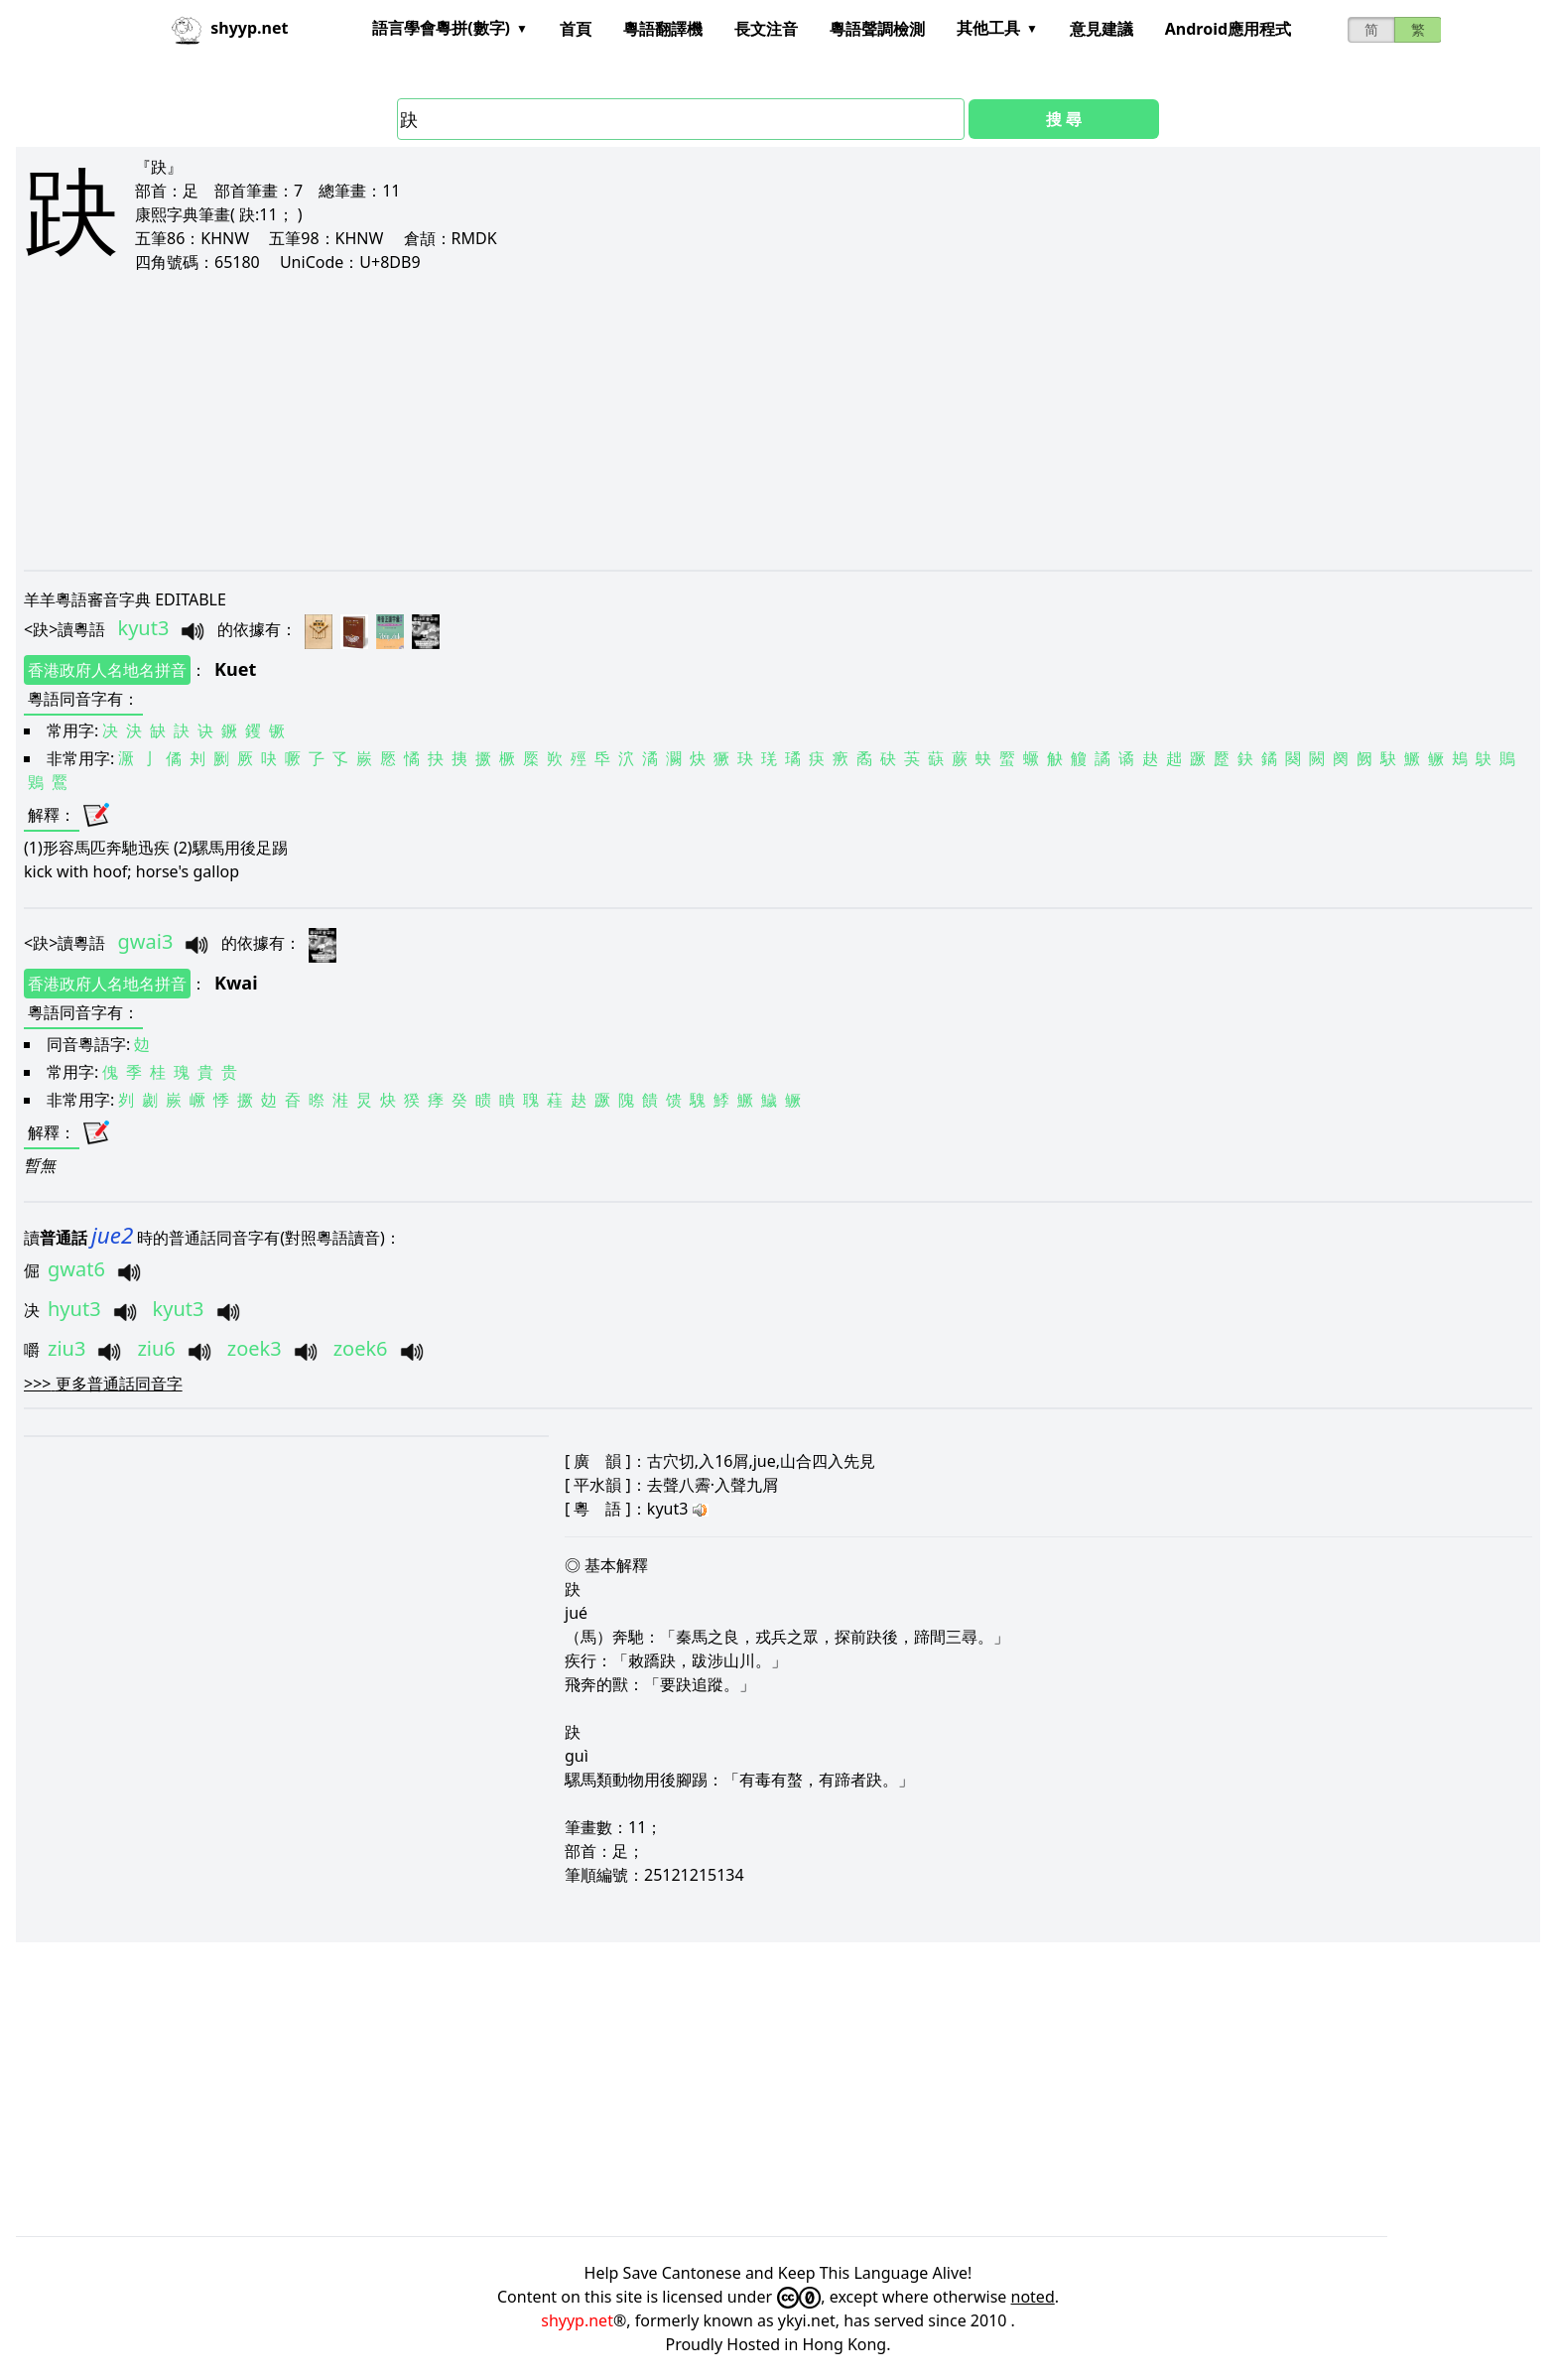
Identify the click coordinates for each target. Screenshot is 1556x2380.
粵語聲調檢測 (877, 29)
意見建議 (1101, 29)
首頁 (575, 29)
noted (1033, 2297)
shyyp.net (577, 2320)
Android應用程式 (1228, 29)
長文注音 (766, 29)
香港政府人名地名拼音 (107, 670)
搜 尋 (1064, 119)
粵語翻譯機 (663, 29)
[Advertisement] (619, 421)
